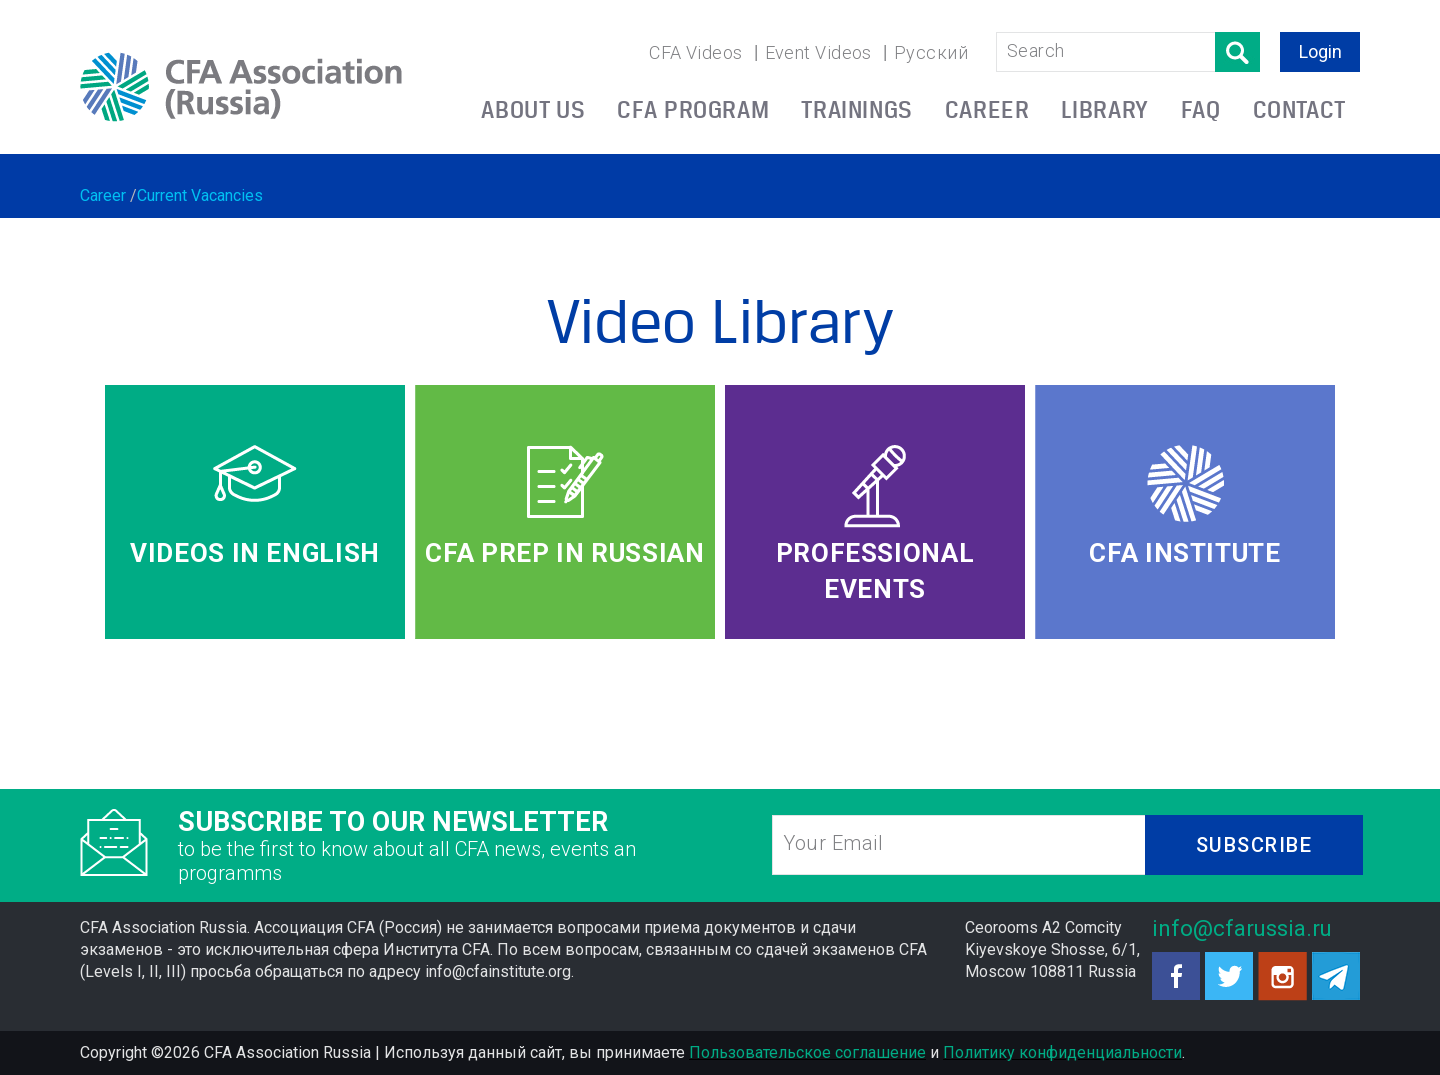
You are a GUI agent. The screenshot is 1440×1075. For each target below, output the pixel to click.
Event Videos (818, 52)
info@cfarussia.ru (1242, 928)
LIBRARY (1104, 109)
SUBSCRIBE (1254, 845)
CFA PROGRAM (693, 109)
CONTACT (1299, 109)
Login (1320, 51)
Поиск (1237, 52)
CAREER (987, 109)
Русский (931, 52)
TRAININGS (857, 109)
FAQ (1201, 109)
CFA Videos (696, 52)
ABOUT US (533, 109)
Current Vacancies (200, 195)
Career (103, 195)
